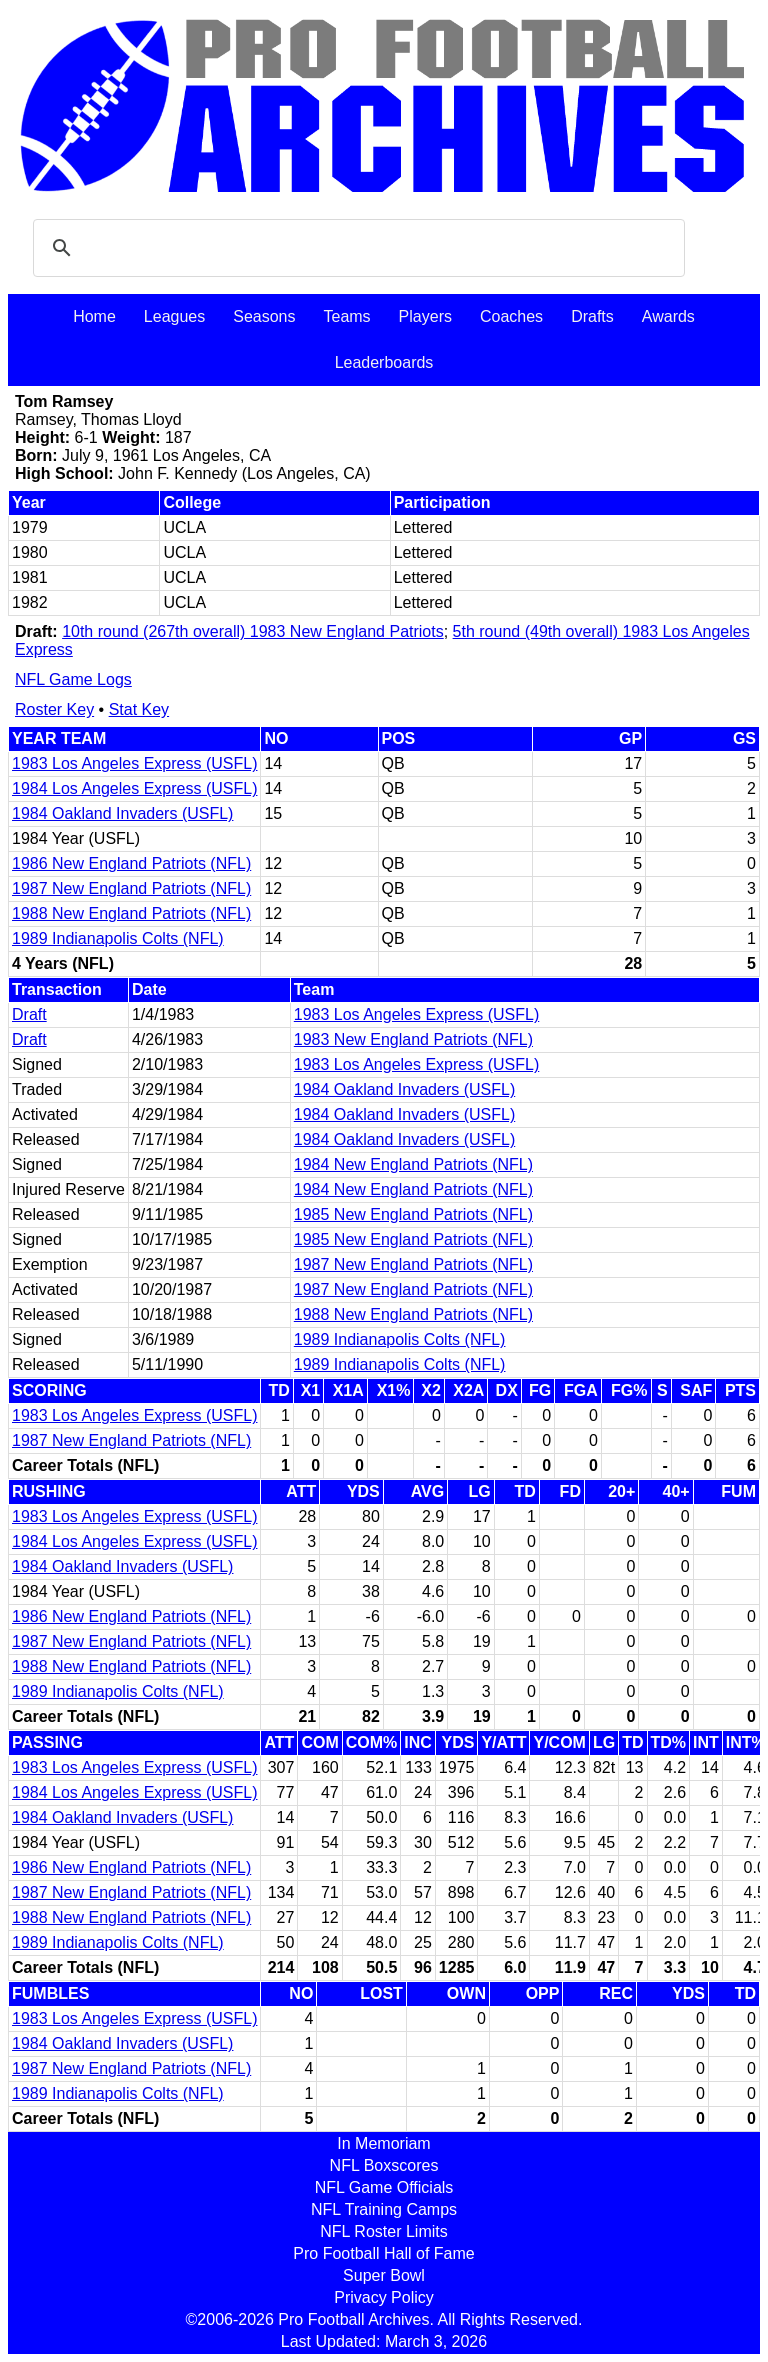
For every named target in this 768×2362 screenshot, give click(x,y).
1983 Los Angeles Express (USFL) (134, 763)
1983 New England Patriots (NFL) (413, 1039)
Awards (668, 316)
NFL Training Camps (384, 2209)
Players (425, 316)
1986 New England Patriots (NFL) (131, 863)
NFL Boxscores (384, 2165)
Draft (29, 1014)
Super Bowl (384, 2275)
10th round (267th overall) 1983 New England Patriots (253, 631)
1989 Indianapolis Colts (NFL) (118, 938)
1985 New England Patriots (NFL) (413, 1214)
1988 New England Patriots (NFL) (131, 913)
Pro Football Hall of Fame (383, 2253)
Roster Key (54, 709)
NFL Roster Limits (383, 2231)
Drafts (592, 316)
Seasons (264, 316)
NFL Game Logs (73, 679)
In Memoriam (383, 2143)
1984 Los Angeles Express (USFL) (134, 788)
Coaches (511, 316)
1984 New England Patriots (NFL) (413, 1164)
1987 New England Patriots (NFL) (131, 888)
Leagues (174, 316)
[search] (356, 248)
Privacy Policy (384, 2297)
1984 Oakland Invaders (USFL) (122, 813)
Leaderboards (384, 362)
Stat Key (139, 709)
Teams (346, 316)
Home (94, 316)
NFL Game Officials (384, 2187)
